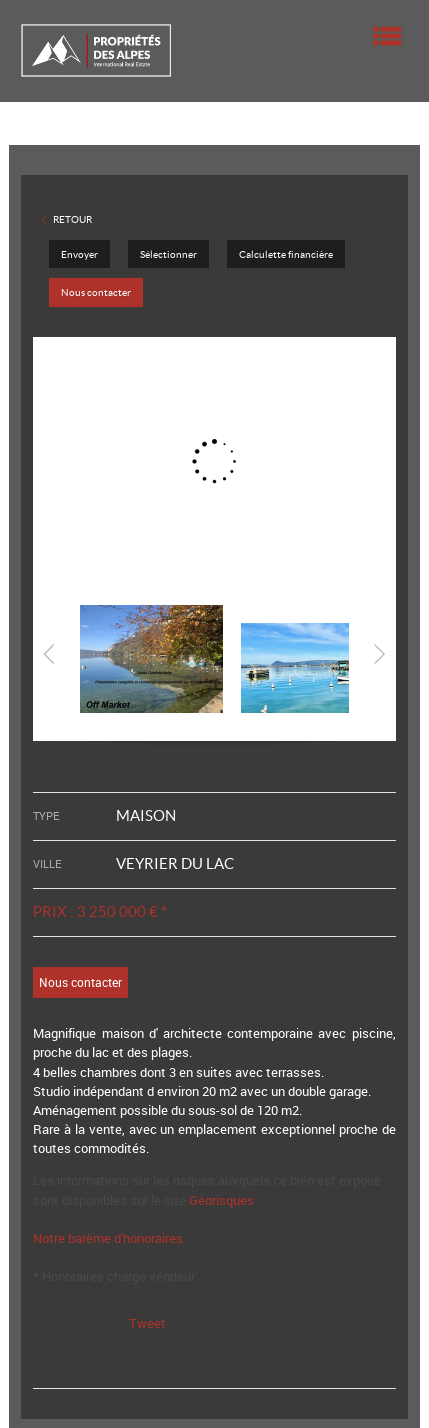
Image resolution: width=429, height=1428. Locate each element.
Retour (72, 219)
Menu (387, 36)
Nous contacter (96, 292)
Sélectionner (168, 254)
